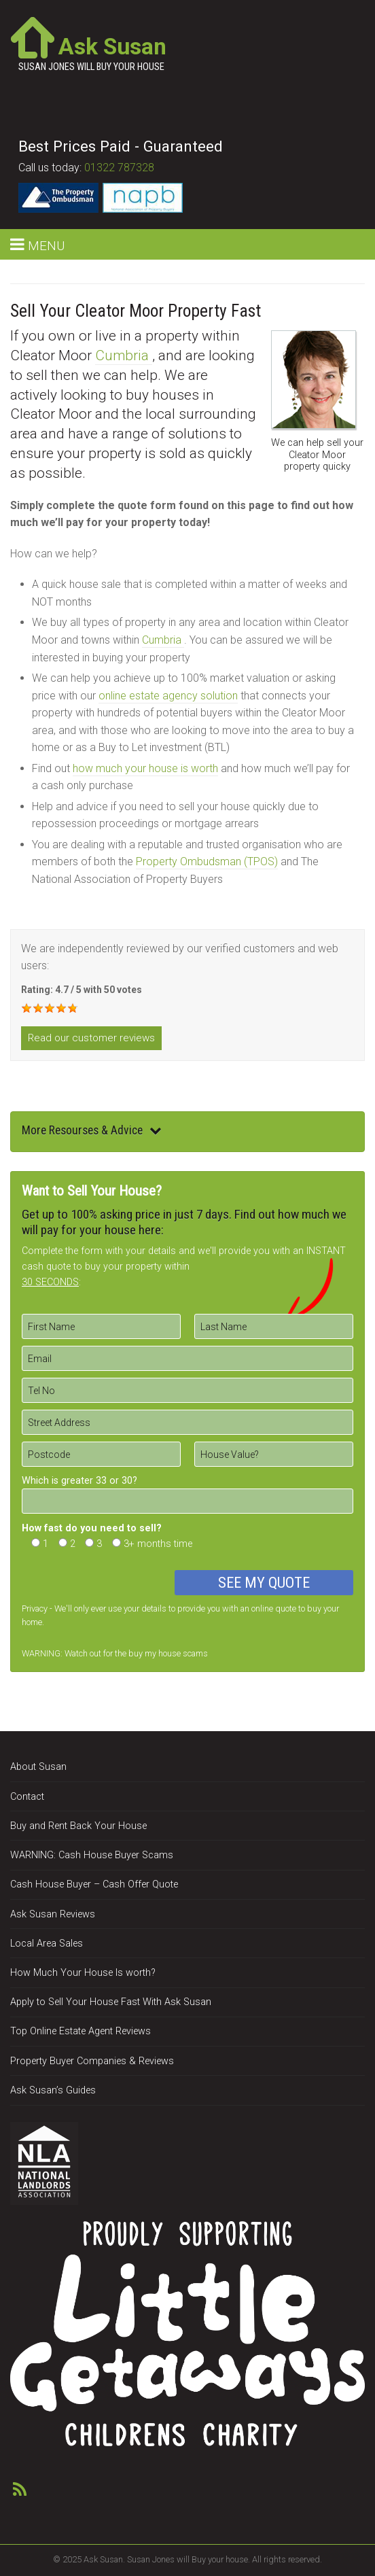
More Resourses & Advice (92, 1130)
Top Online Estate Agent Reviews (80, 2031)
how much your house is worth (145, 768)
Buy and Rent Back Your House (78, 1826)
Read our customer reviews (91, 1038)
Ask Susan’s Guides (53, 2090)
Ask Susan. (104, 2559)
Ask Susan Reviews (52, 1914)
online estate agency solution (168, 695)
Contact (27, 1797)
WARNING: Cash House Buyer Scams (91, 1855)
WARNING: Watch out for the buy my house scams (115, 1653)
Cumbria (123, 355)
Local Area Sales (46, 1943)
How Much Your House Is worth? (83, 1973)
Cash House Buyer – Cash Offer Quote (94, 1884)
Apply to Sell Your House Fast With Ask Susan (110, 2002)
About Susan (38, 1767)
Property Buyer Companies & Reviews (92, 2061)
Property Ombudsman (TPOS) (207, 861)
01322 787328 (119, 167)
